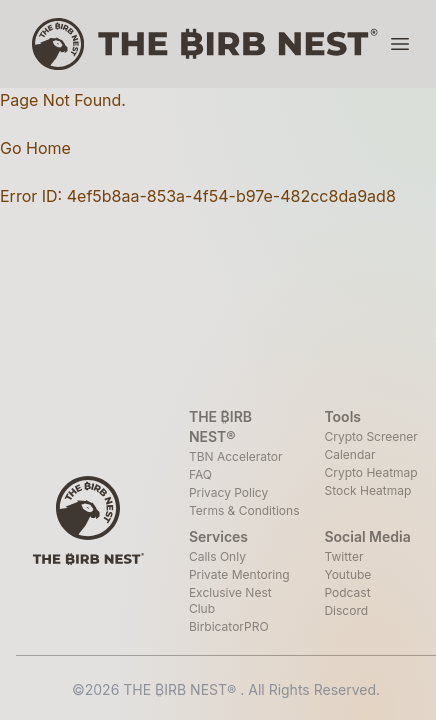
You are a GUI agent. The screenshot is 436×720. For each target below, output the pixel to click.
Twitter (343, 556)
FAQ (200, 474)
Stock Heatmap (367, 490)
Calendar (349, 454)
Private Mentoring (239, 574)
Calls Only (217, 556)
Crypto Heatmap (370, 472)
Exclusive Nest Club (230, 600)
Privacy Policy (228, 492)
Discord (346, 610)
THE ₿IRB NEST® (181, 689)
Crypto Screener (370, 436)
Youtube (347, 574)
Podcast (347, 592)
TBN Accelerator (236, 456)
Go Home (35, 148)
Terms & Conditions (244, 510)
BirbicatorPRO (229, 626)
